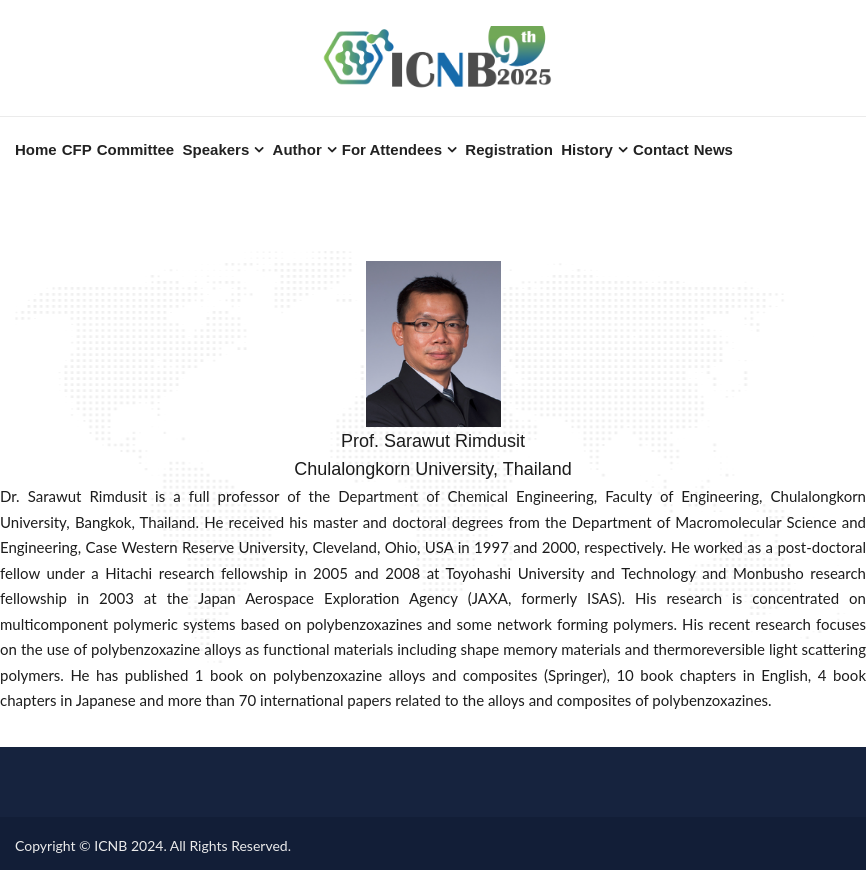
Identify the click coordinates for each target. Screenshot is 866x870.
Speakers (216, 149)
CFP (77, 149)
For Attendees (392, 149)
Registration (509, 149)
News (713, 149)
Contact (661, 149)
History (587, 149)
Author (297, 149)
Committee (136, 149)
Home (36, 149)
